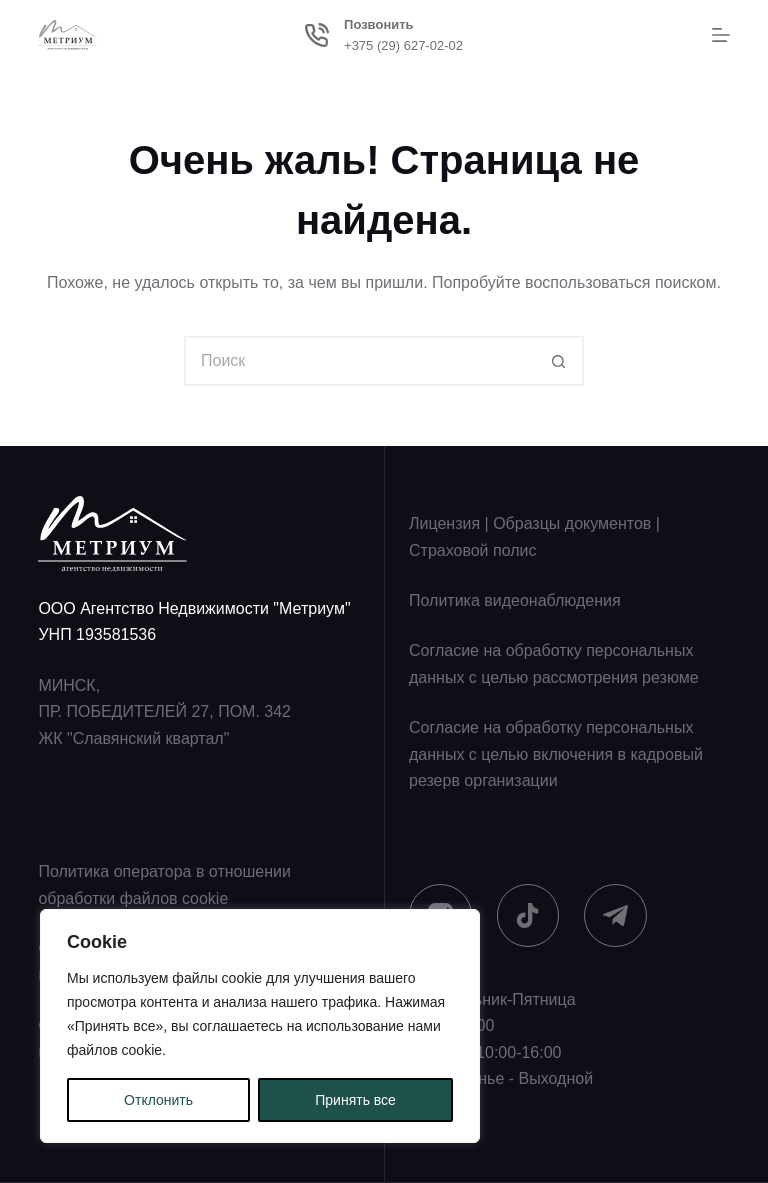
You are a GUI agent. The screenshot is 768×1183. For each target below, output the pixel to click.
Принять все (355, 1100)
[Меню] (721, 35)
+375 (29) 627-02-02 (403, 45)
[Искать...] (359, 361)
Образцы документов (572, 523)
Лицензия (444, 523)
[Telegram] (615, 915)
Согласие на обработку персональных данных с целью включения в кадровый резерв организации (556, 754)
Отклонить (158, 1100)
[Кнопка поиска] (559, 361)
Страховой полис (472, 550)
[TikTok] (528, 915)
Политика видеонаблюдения (515, 600)
